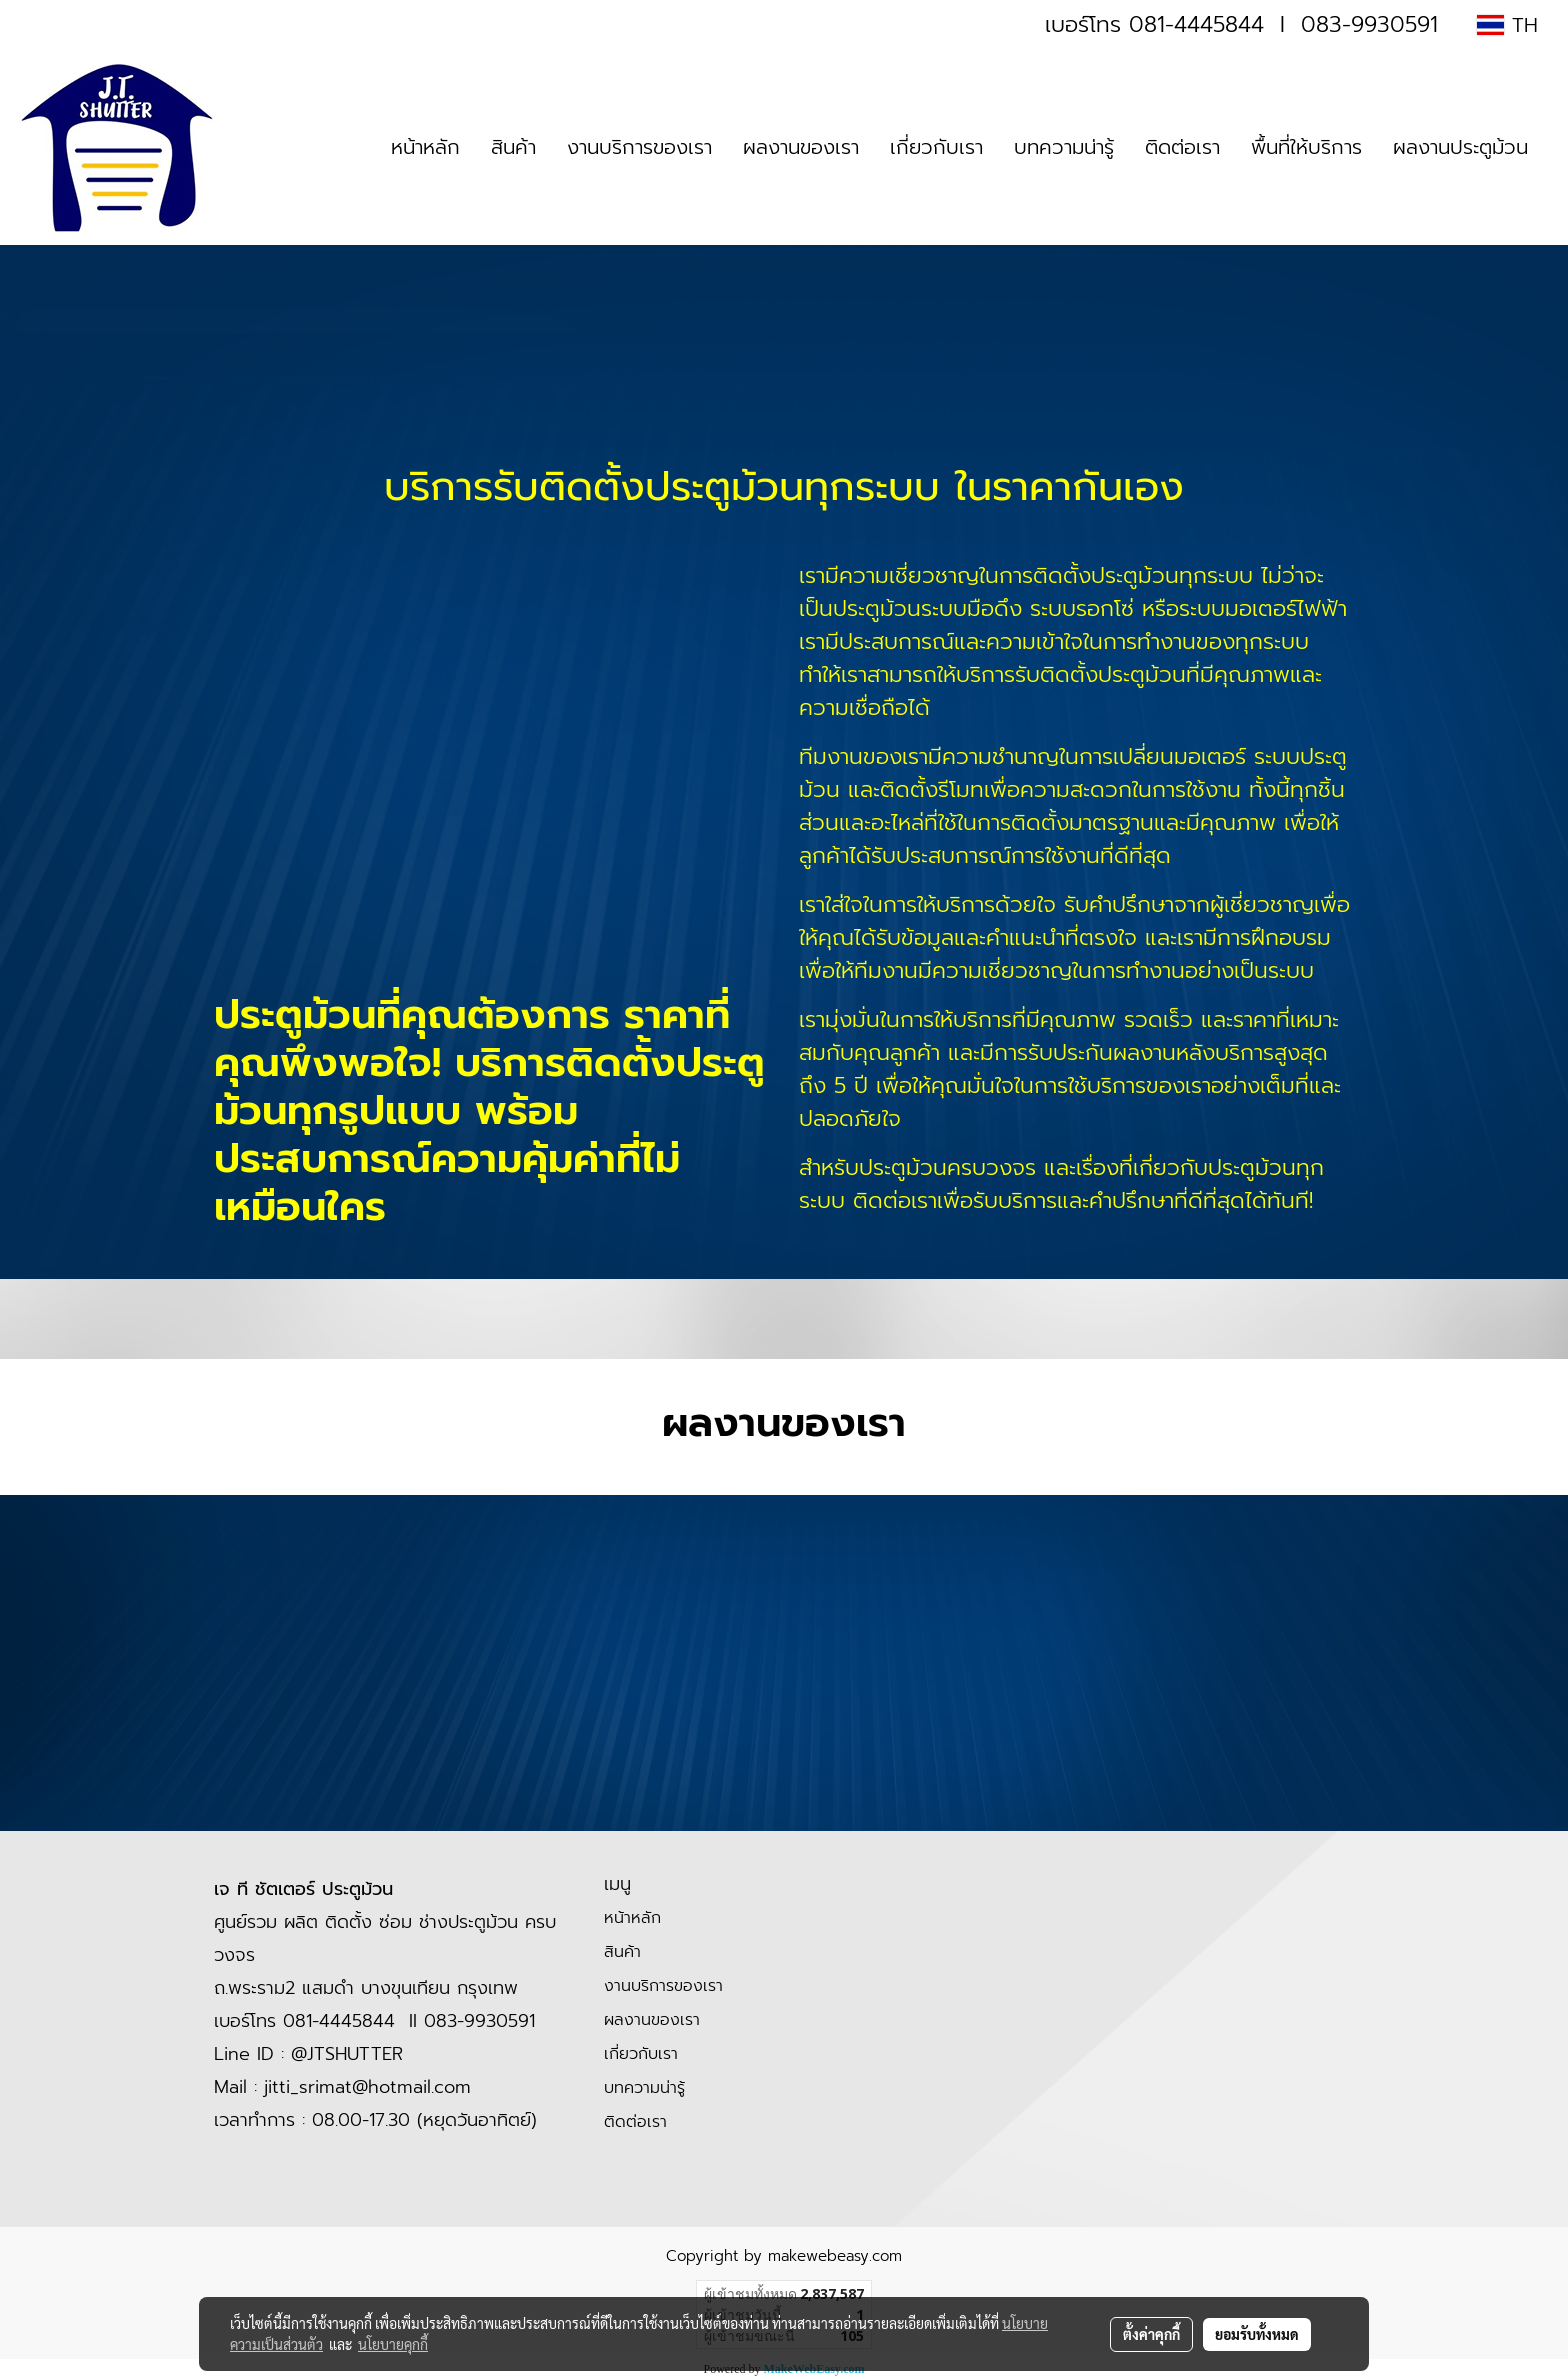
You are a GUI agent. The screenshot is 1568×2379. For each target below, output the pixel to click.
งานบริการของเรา (639, 147)
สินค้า (513, 147)
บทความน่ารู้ (1064, 147)
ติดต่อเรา (1182, 147)
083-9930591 (1369, 24)
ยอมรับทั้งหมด (1257, 2334)
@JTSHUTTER (347, 2054)
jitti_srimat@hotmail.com (367, 2087)
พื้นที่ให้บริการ (1306, 147)
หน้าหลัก (425, 147)
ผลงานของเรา (801, 147)
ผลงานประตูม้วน (1460, 147)
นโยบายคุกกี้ (393, 2344)
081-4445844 (1196, 24)
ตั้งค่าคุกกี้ (1151, 2334)
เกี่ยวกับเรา (936, 147)
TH (1507, 25)
